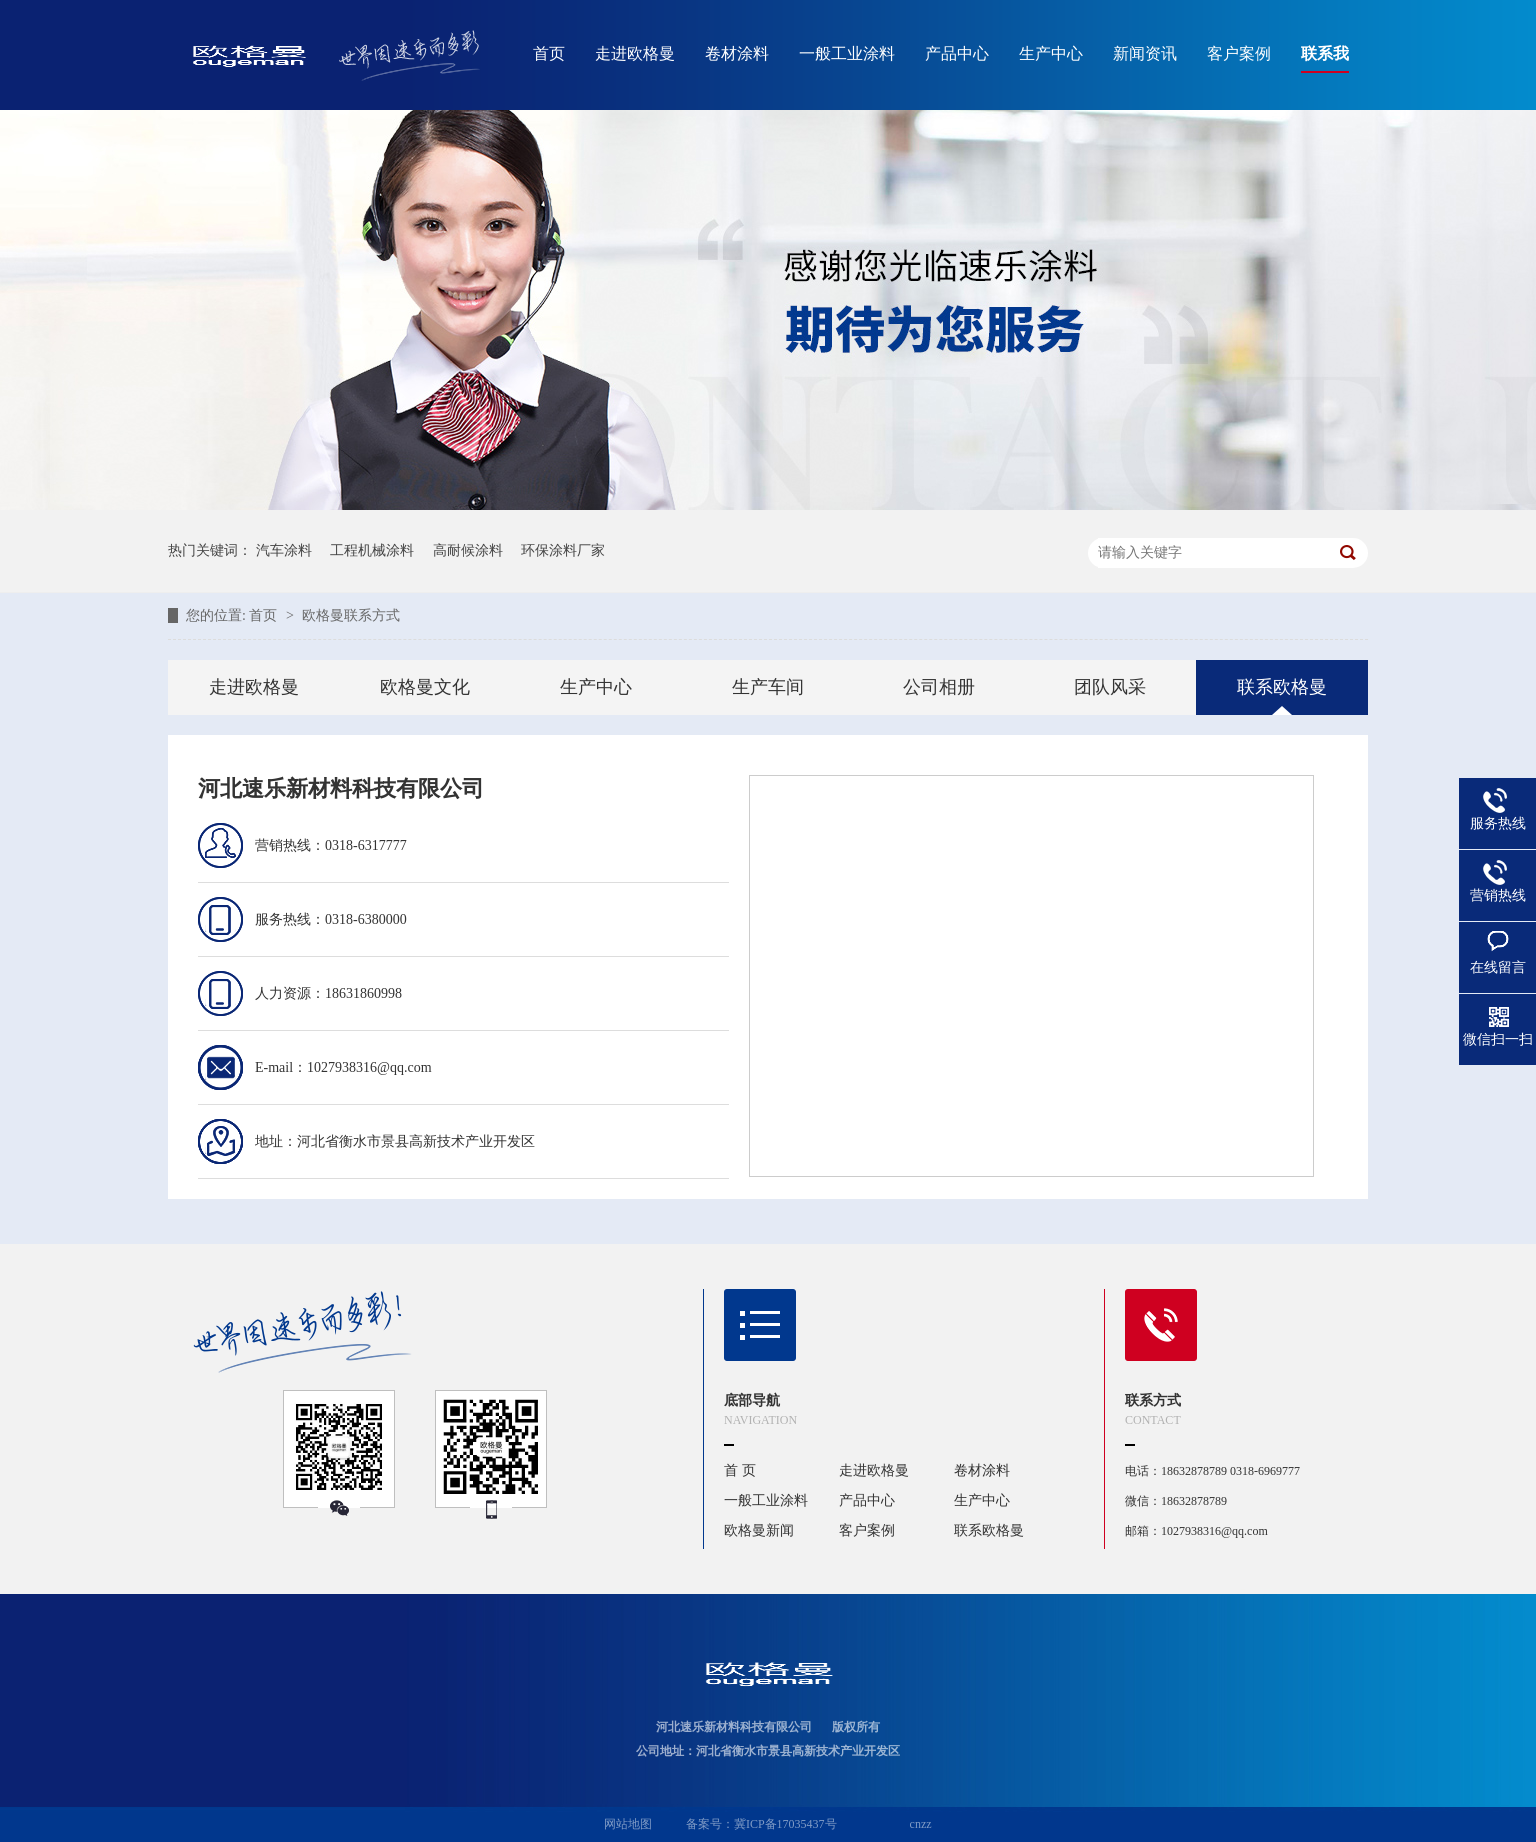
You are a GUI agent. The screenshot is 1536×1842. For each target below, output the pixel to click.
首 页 (740, 1470)
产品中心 (957, 53)
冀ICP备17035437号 (785, 1824)
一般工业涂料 (847, 53)
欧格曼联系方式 (351, 615)
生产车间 (768, 687)
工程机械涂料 (372, 550)
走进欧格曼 (635, 53)
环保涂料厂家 (563, 550)
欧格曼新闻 (759, 1530)
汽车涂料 (284, 550)
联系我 (1325, 53)
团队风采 (1110, 687)
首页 (549, 53)
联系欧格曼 (1282, 687)
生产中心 (1051, 53)
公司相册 (939, 687)
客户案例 (1239, 53)
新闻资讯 (1145, 53)
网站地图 (628, 1824)
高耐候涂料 (468, 550)
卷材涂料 (737, 53)
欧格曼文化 (425, 687)
